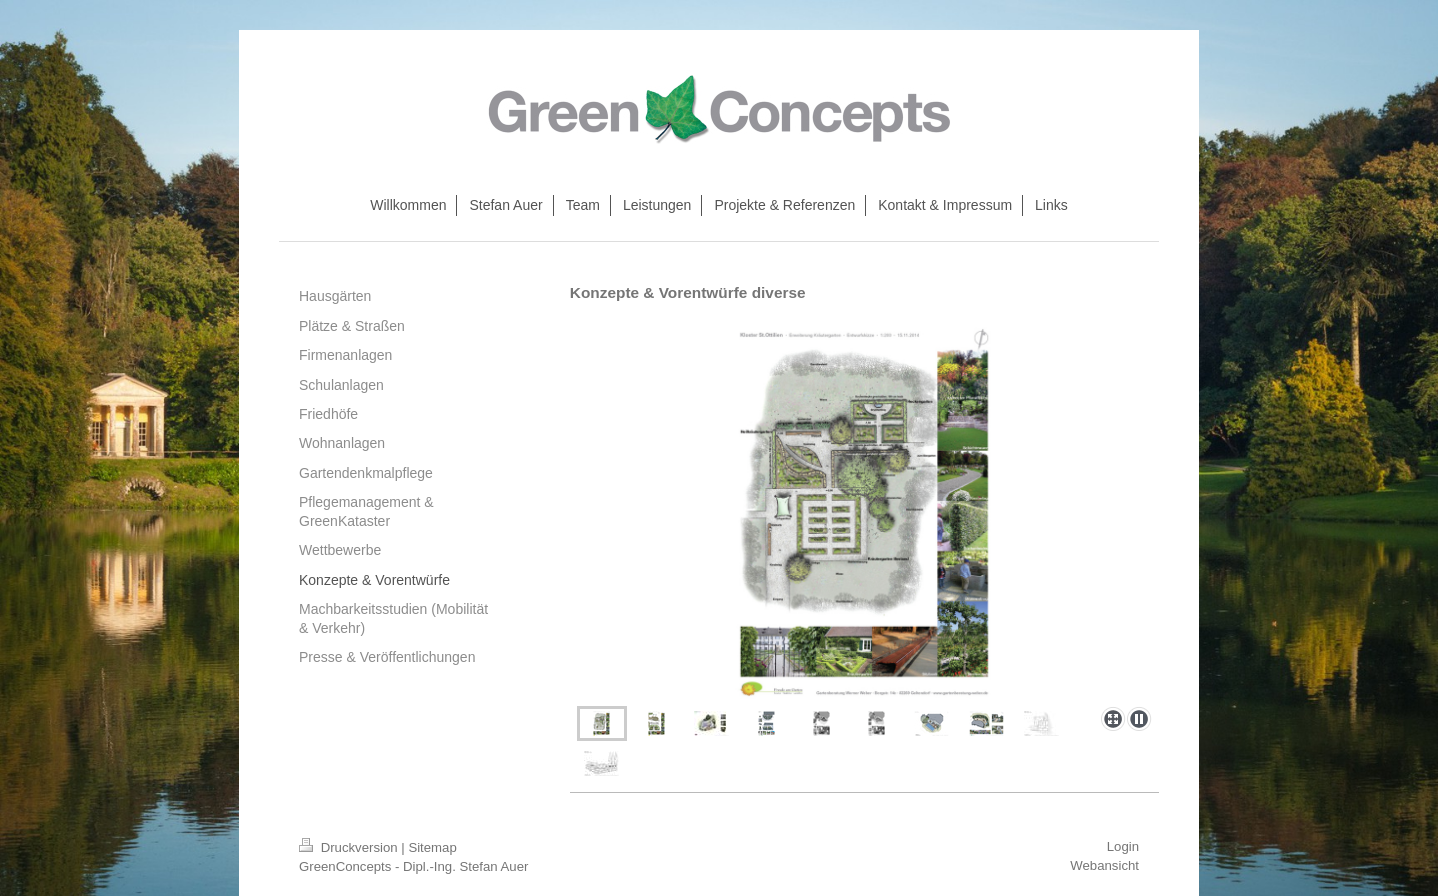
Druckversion (350, 847)
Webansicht (1104, 865)
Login (1123, 846)
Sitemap (432, 847)
